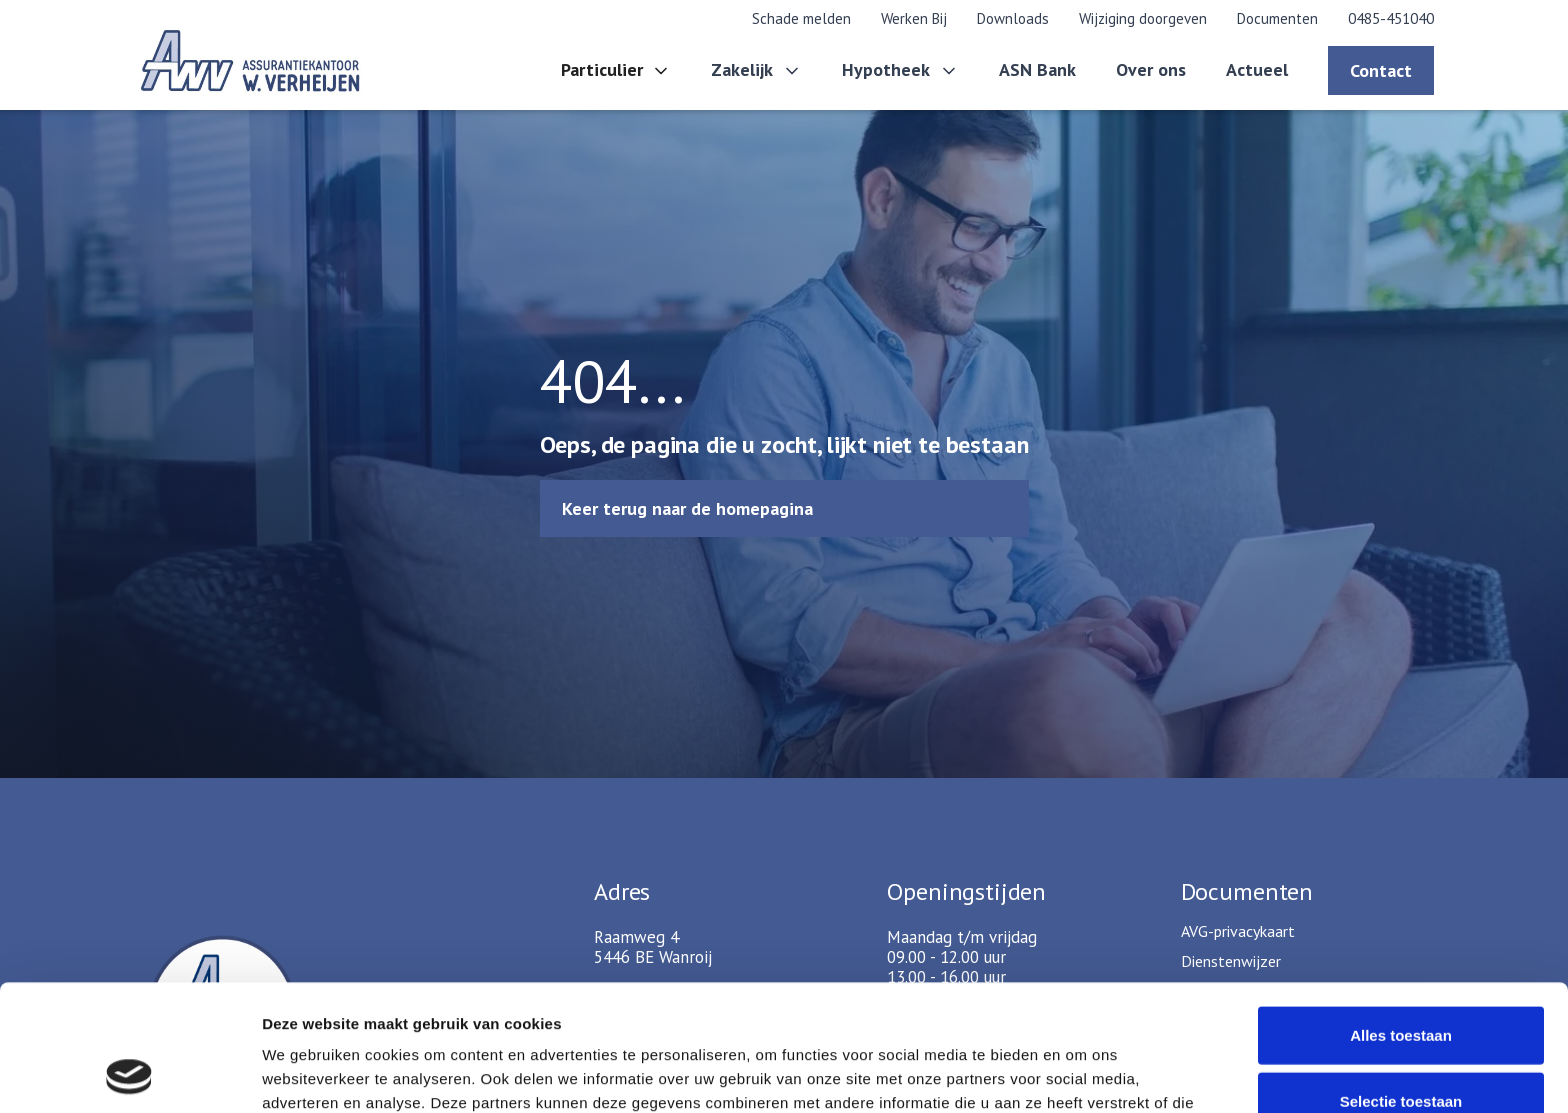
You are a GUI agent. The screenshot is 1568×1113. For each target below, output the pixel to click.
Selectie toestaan (1401, 982)
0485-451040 (1391, 18)
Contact (1381, 70)
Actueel (1257, 69)
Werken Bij (914, 18)
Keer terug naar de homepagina (687, 508)
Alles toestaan (1401, 916)
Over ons (1151, 69)
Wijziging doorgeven (1143, 18)
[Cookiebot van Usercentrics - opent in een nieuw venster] (129, 1074)
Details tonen (1080, 1073)
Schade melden (801, 18)
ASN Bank (1037, 69)
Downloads (1013, 18)
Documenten (1277, 18)
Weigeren (1400, 1047)
